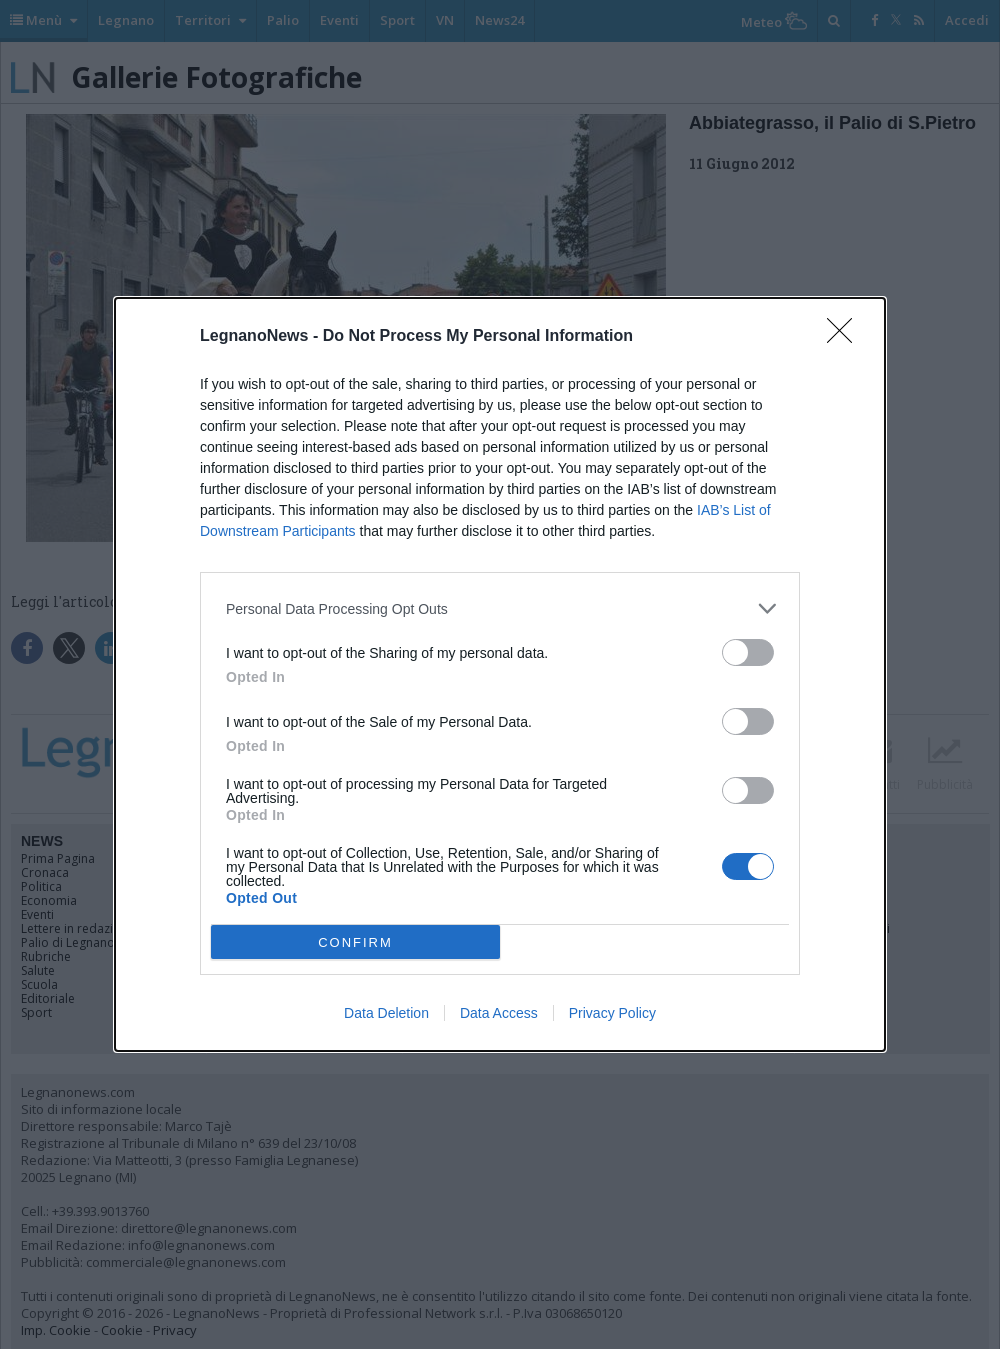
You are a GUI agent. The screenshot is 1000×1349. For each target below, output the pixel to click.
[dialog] (500, 674)
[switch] (748, 652)
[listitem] (500, 608)
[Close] (846, 337)
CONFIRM (355, 942)
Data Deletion (386, 1013)
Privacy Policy (612, 1013)
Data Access (499, 1013)
